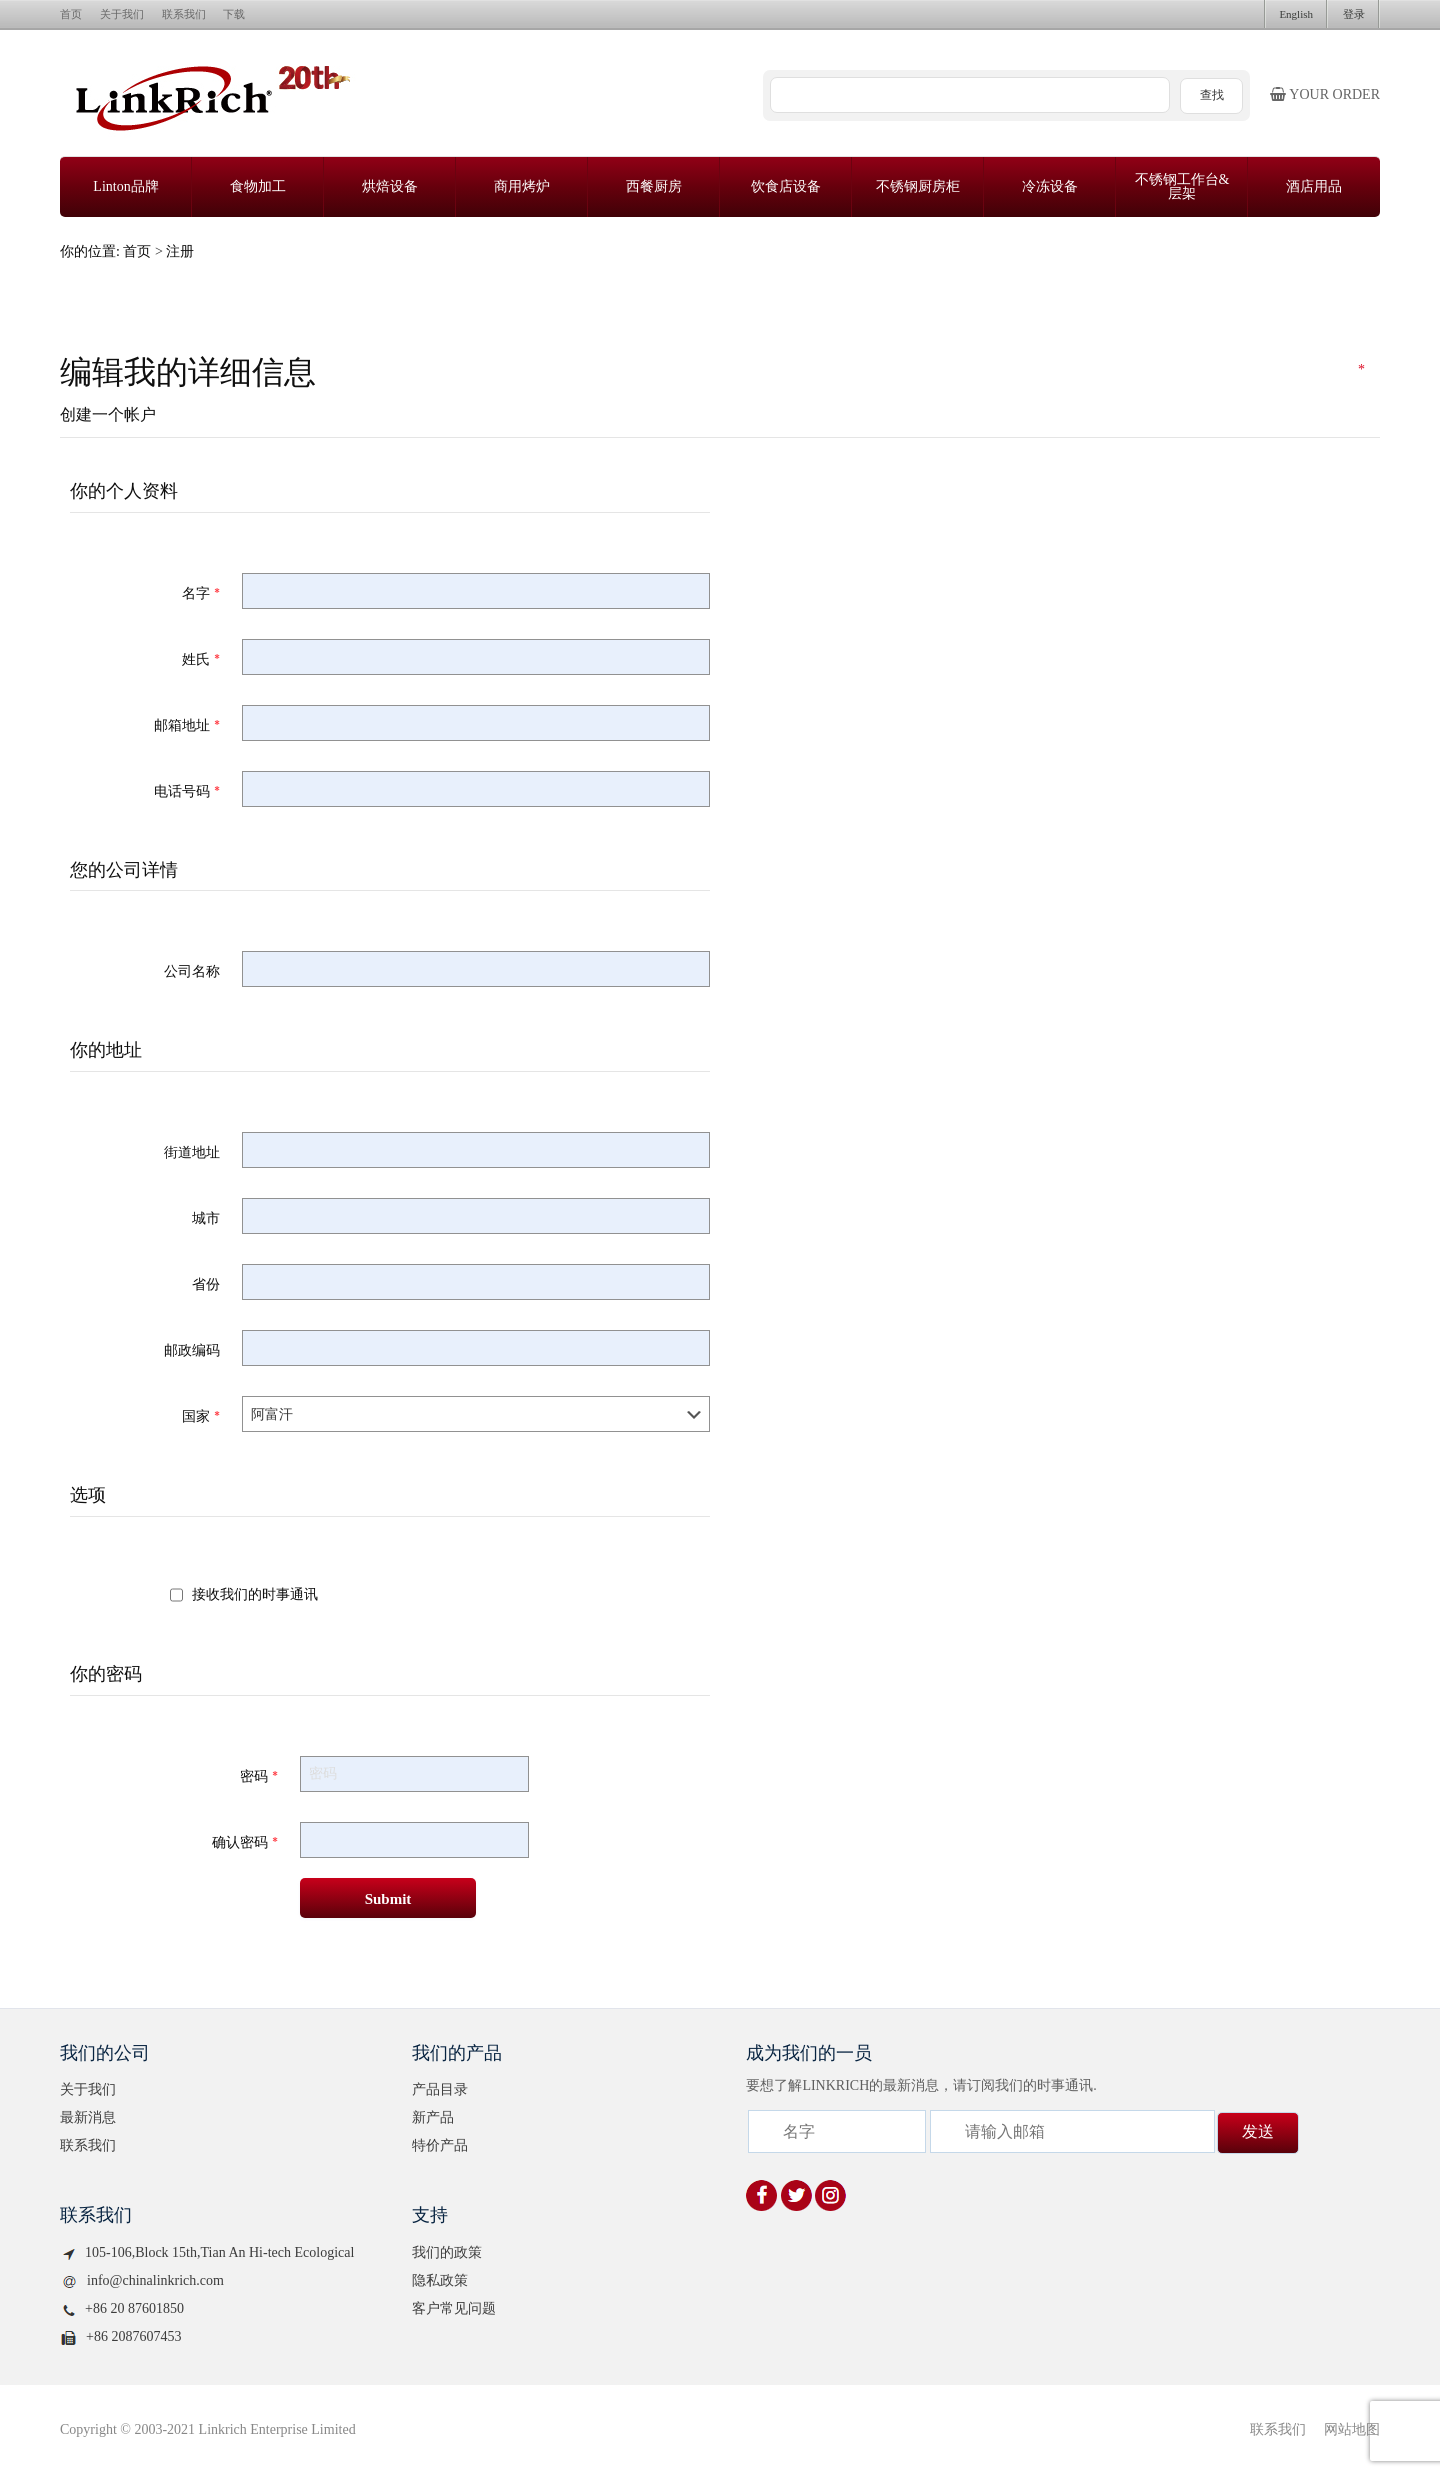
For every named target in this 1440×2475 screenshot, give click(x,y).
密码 (259, 1776)
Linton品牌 (125, 186)
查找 (1212, 95)
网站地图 (1352, 2429)
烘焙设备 (390, 186)
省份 (206, 1284)
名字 (201, 593)
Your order (1325, 94)
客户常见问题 (454, 2308)
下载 (234, 14)
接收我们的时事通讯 (255, 1594)
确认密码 (245, 1842)
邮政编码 (192, 1350)
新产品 (433, 2117)
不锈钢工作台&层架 (1182, 186)
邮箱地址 (187, 725)
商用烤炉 (522, 186)
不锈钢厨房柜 (918, 186)
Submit (388, 1899)
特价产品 (440, 2145)
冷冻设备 (1050, 186)
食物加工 (258, 186)
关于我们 (122, 14)
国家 (201, 1416)
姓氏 (201, 659)
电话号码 (187, 791)
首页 (71, 14)
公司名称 (192, 971)
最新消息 (88, 2117)
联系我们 (184, 14)
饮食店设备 (786, 186)
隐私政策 (440, 2280)
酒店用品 (1314, 186)
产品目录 (440, 2089)
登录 (1354, 14)
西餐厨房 (654, 186)
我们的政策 (447, 2252)
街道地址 (192, 1152)
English (1296, 14)
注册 (180, 251)
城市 (206, 1218)
